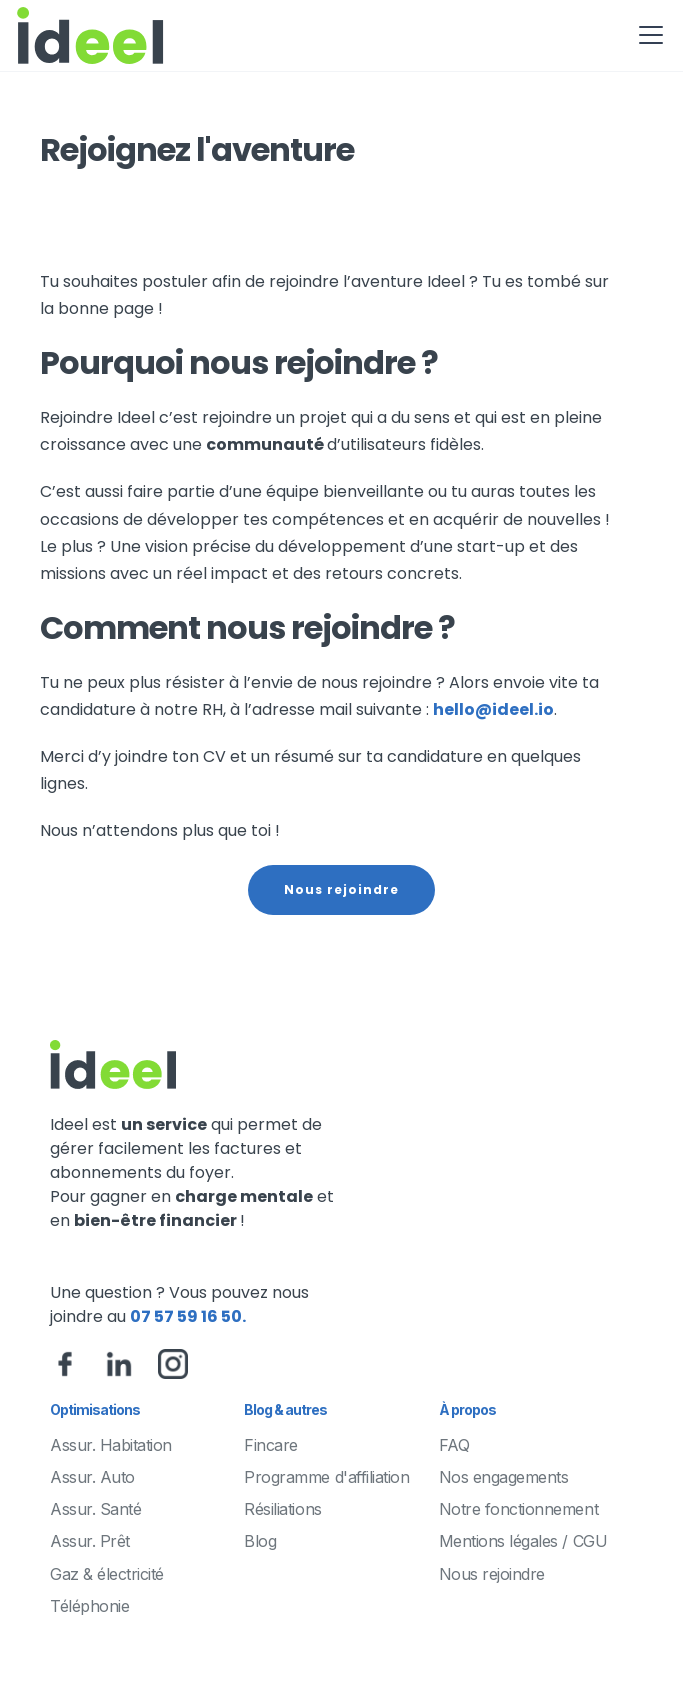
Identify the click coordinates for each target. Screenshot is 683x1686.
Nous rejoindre (341, 889)
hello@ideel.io (493, 709)
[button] (647, 35)
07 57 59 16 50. (188, 1316)
